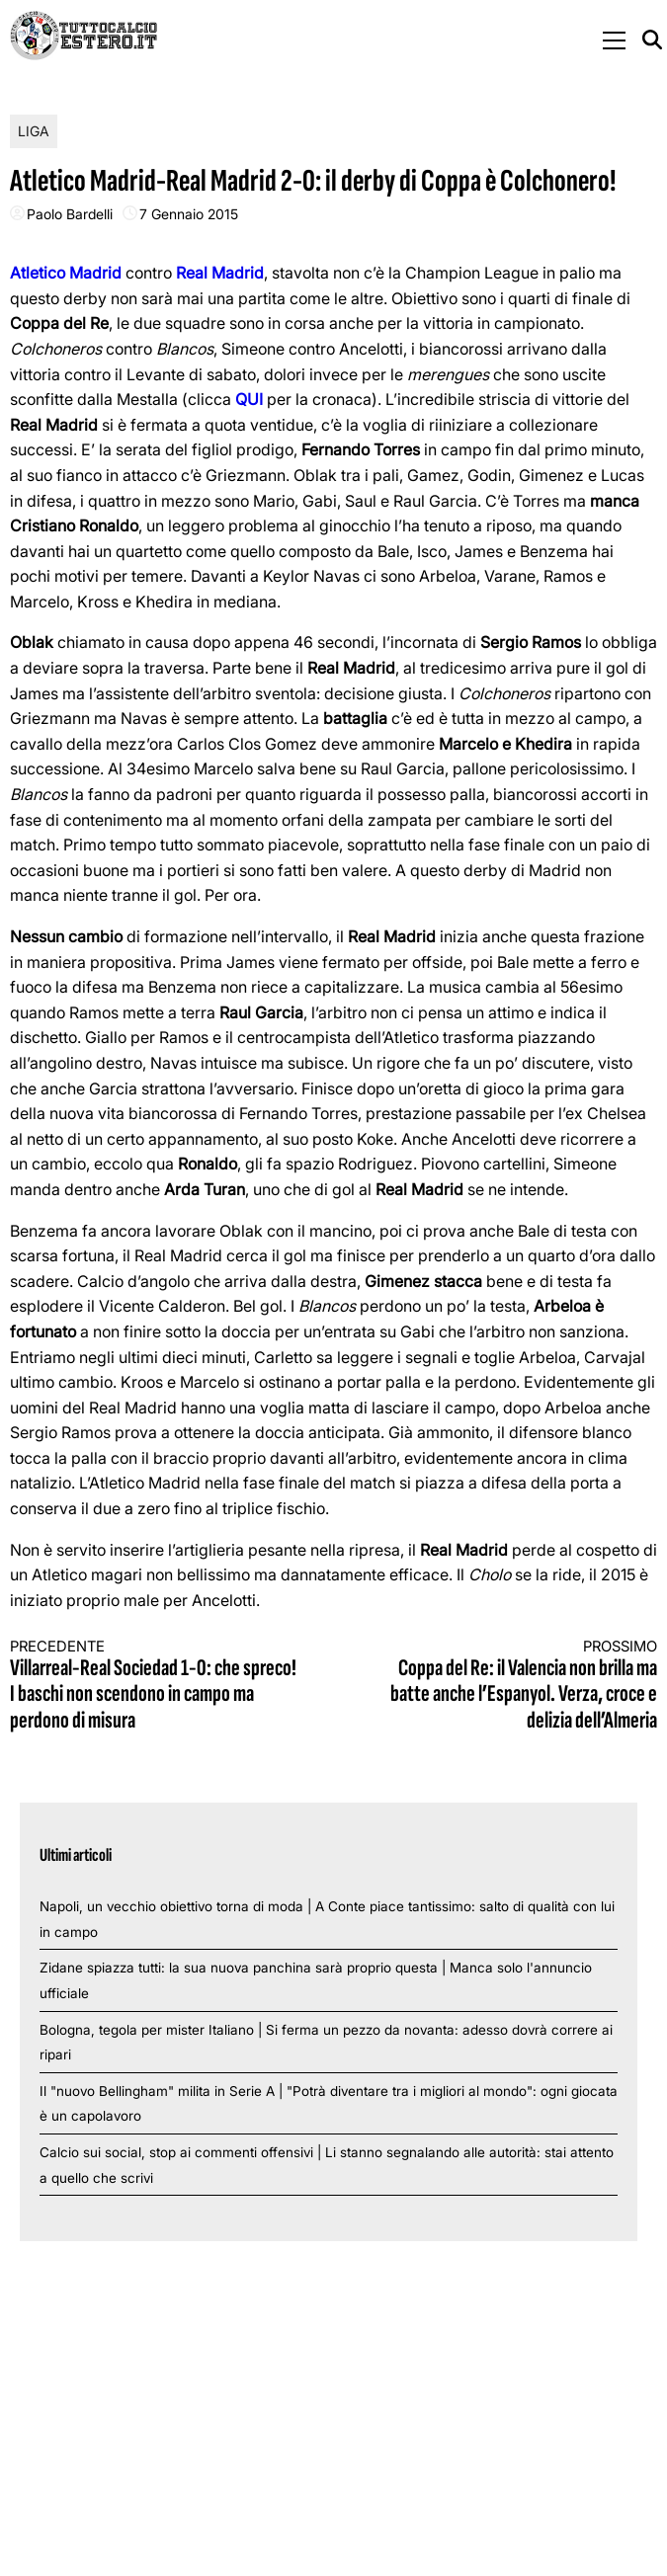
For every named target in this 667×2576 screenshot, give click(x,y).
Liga (33, 130)
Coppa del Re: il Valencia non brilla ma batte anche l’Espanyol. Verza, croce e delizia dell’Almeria (511, 1685)
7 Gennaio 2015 (188, 213)
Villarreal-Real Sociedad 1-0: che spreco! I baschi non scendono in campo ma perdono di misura (155, 1685)
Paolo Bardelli (70, 213)
